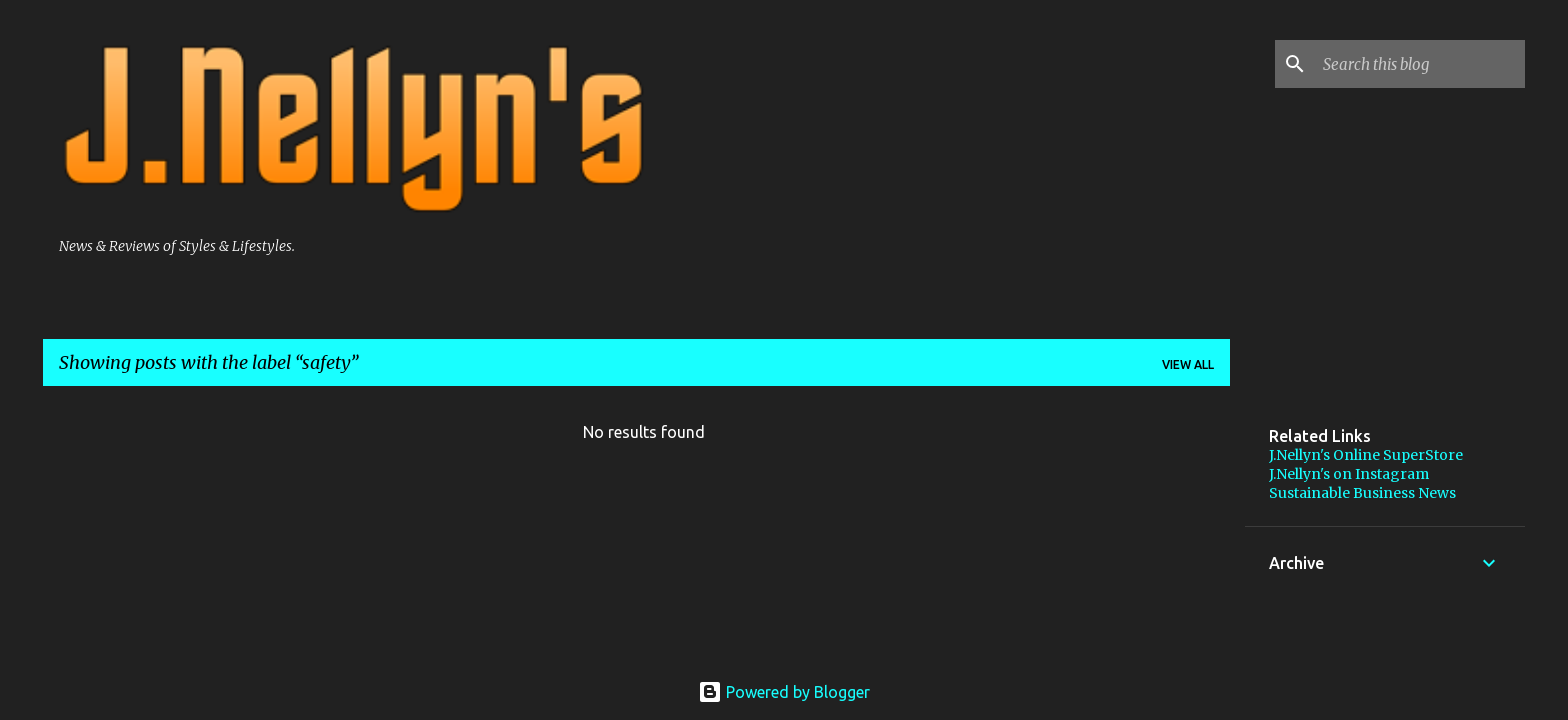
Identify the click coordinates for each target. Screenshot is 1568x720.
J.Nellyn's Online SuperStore (1366, 455)
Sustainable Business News (1362, 493)
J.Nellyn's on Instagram (1349, 474)
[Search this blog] (1420, 64)
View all (1188, 364)
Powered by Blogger (784, 692)
